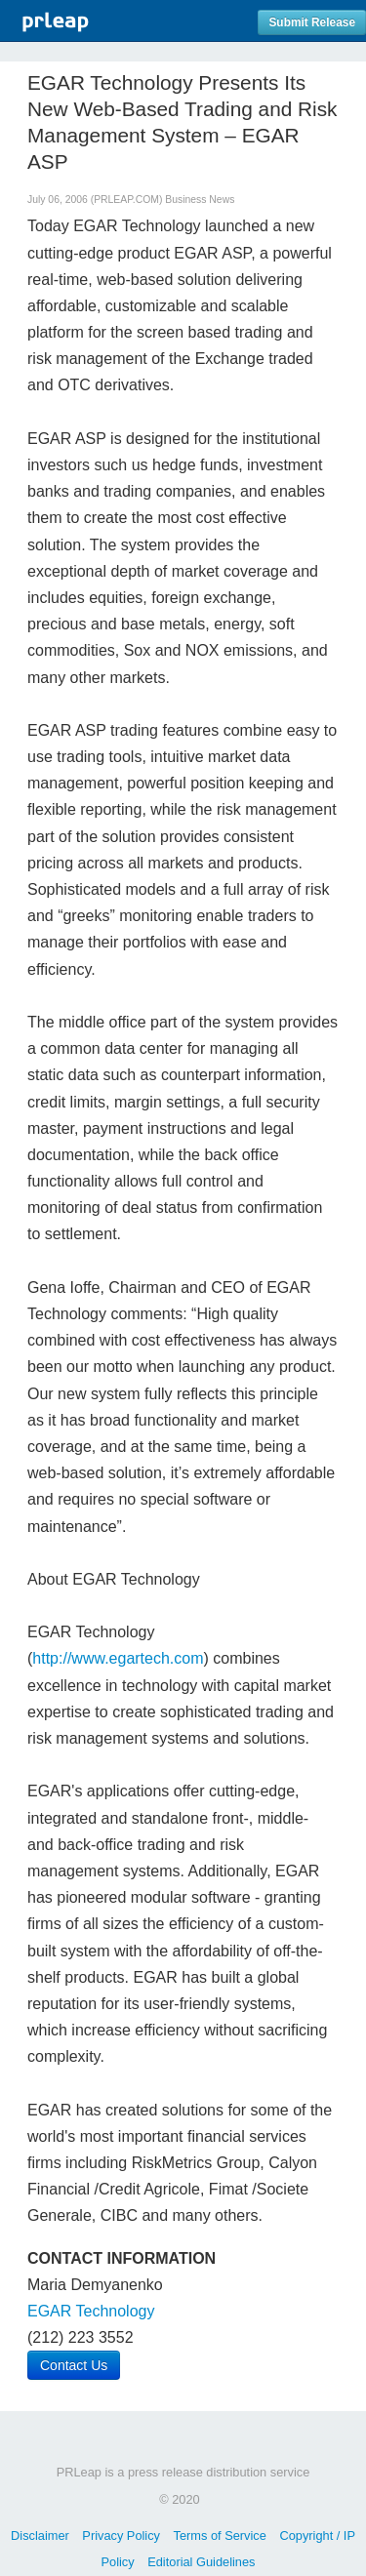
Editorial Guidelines (201, 2562)
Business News (199, 199)
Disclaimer (40, 2535)
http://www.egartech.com (117, 1658)
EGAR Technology (90, 2311)
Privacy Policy (121, 2535)
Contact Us (73, 2365)
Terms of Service (220, 2535)
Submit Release (311, 22)
